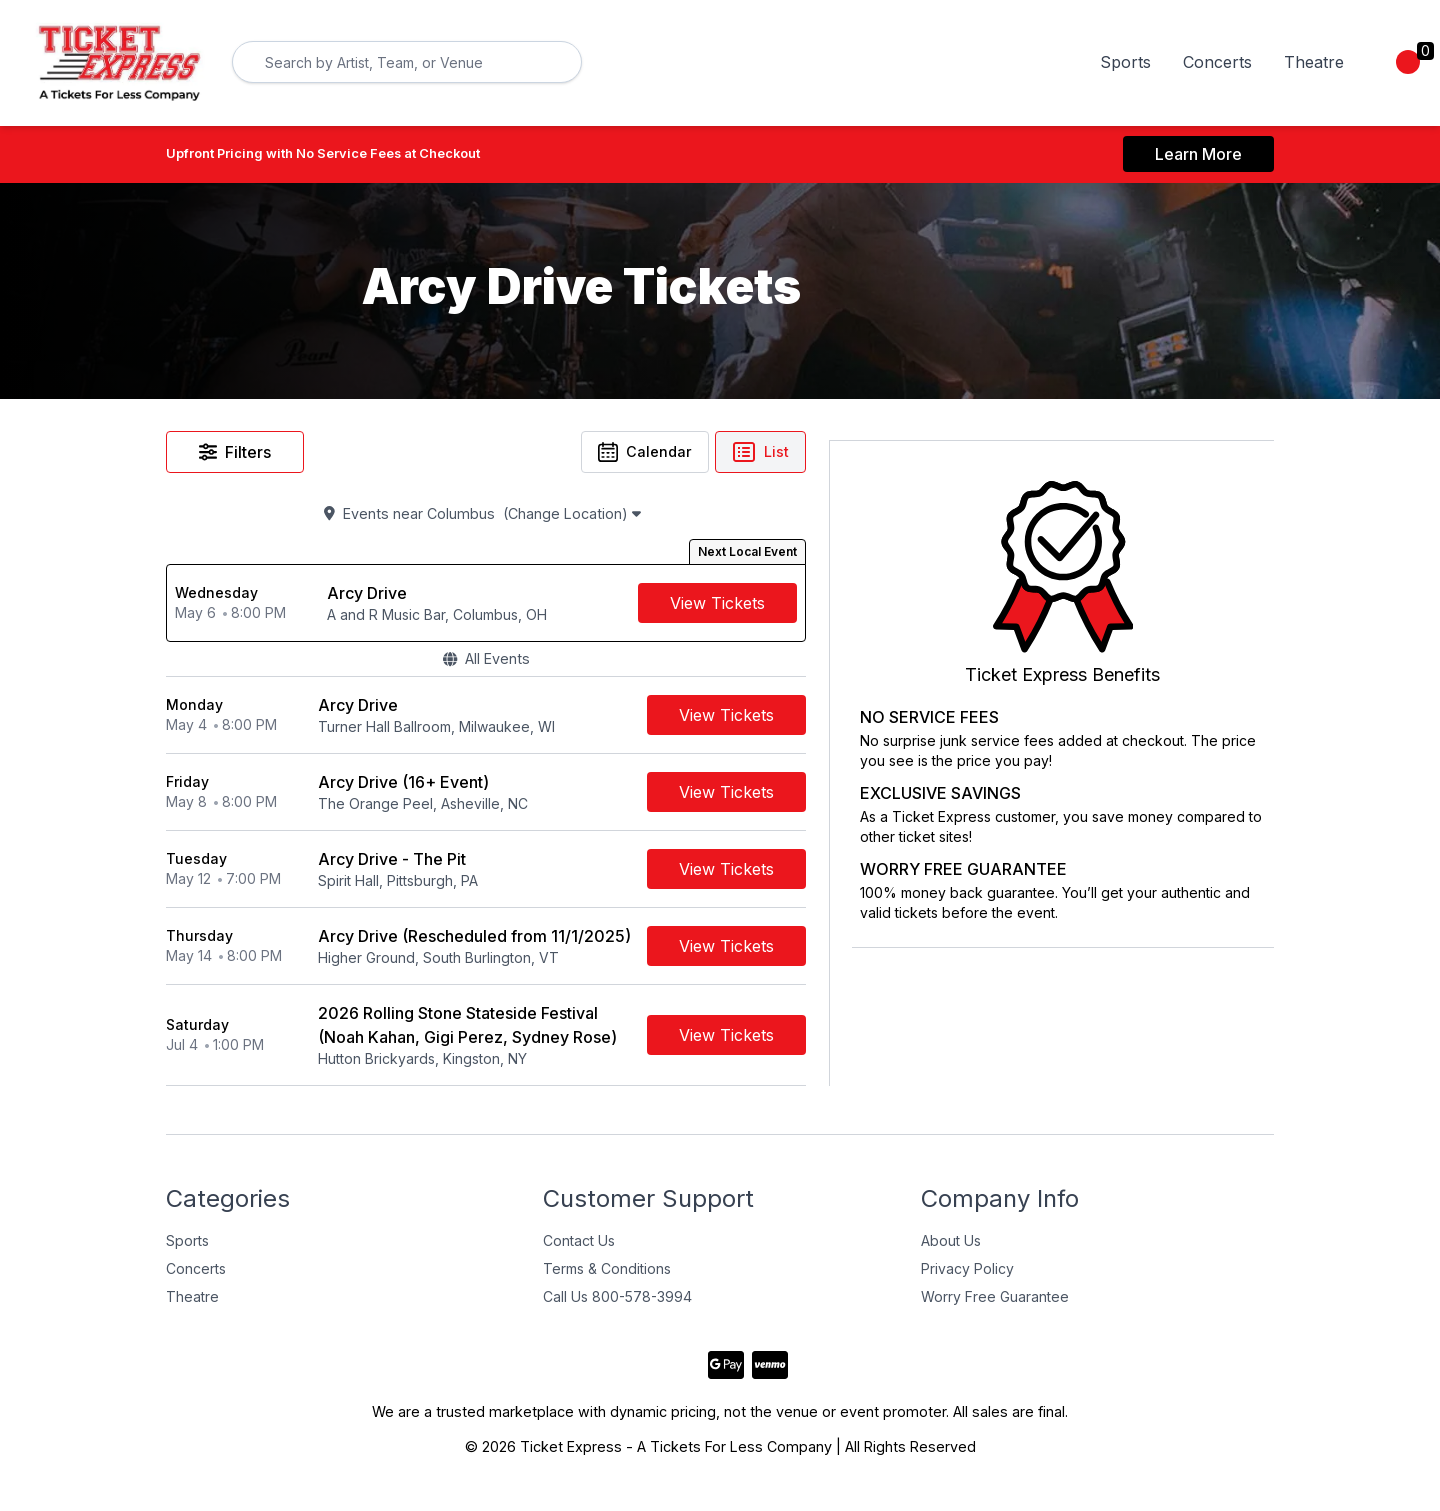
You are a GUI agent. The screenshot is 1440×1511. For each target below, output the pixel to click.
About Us (951, 1252)
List (916, 453)
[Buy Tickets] (873, 609)
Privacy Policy (967, 1280)
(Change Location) (660, 518)
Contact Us (579, 1252)
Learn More (1198, 154)
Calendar (798, 453)
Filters (235, 453)
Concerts (1217, 62)
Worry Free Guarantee (995, 1308)
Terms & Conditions (607, 1280)
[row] (564, 609)
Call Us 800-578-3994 (617, 1308)
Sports (1125, 62)
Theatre (1314, 62)
